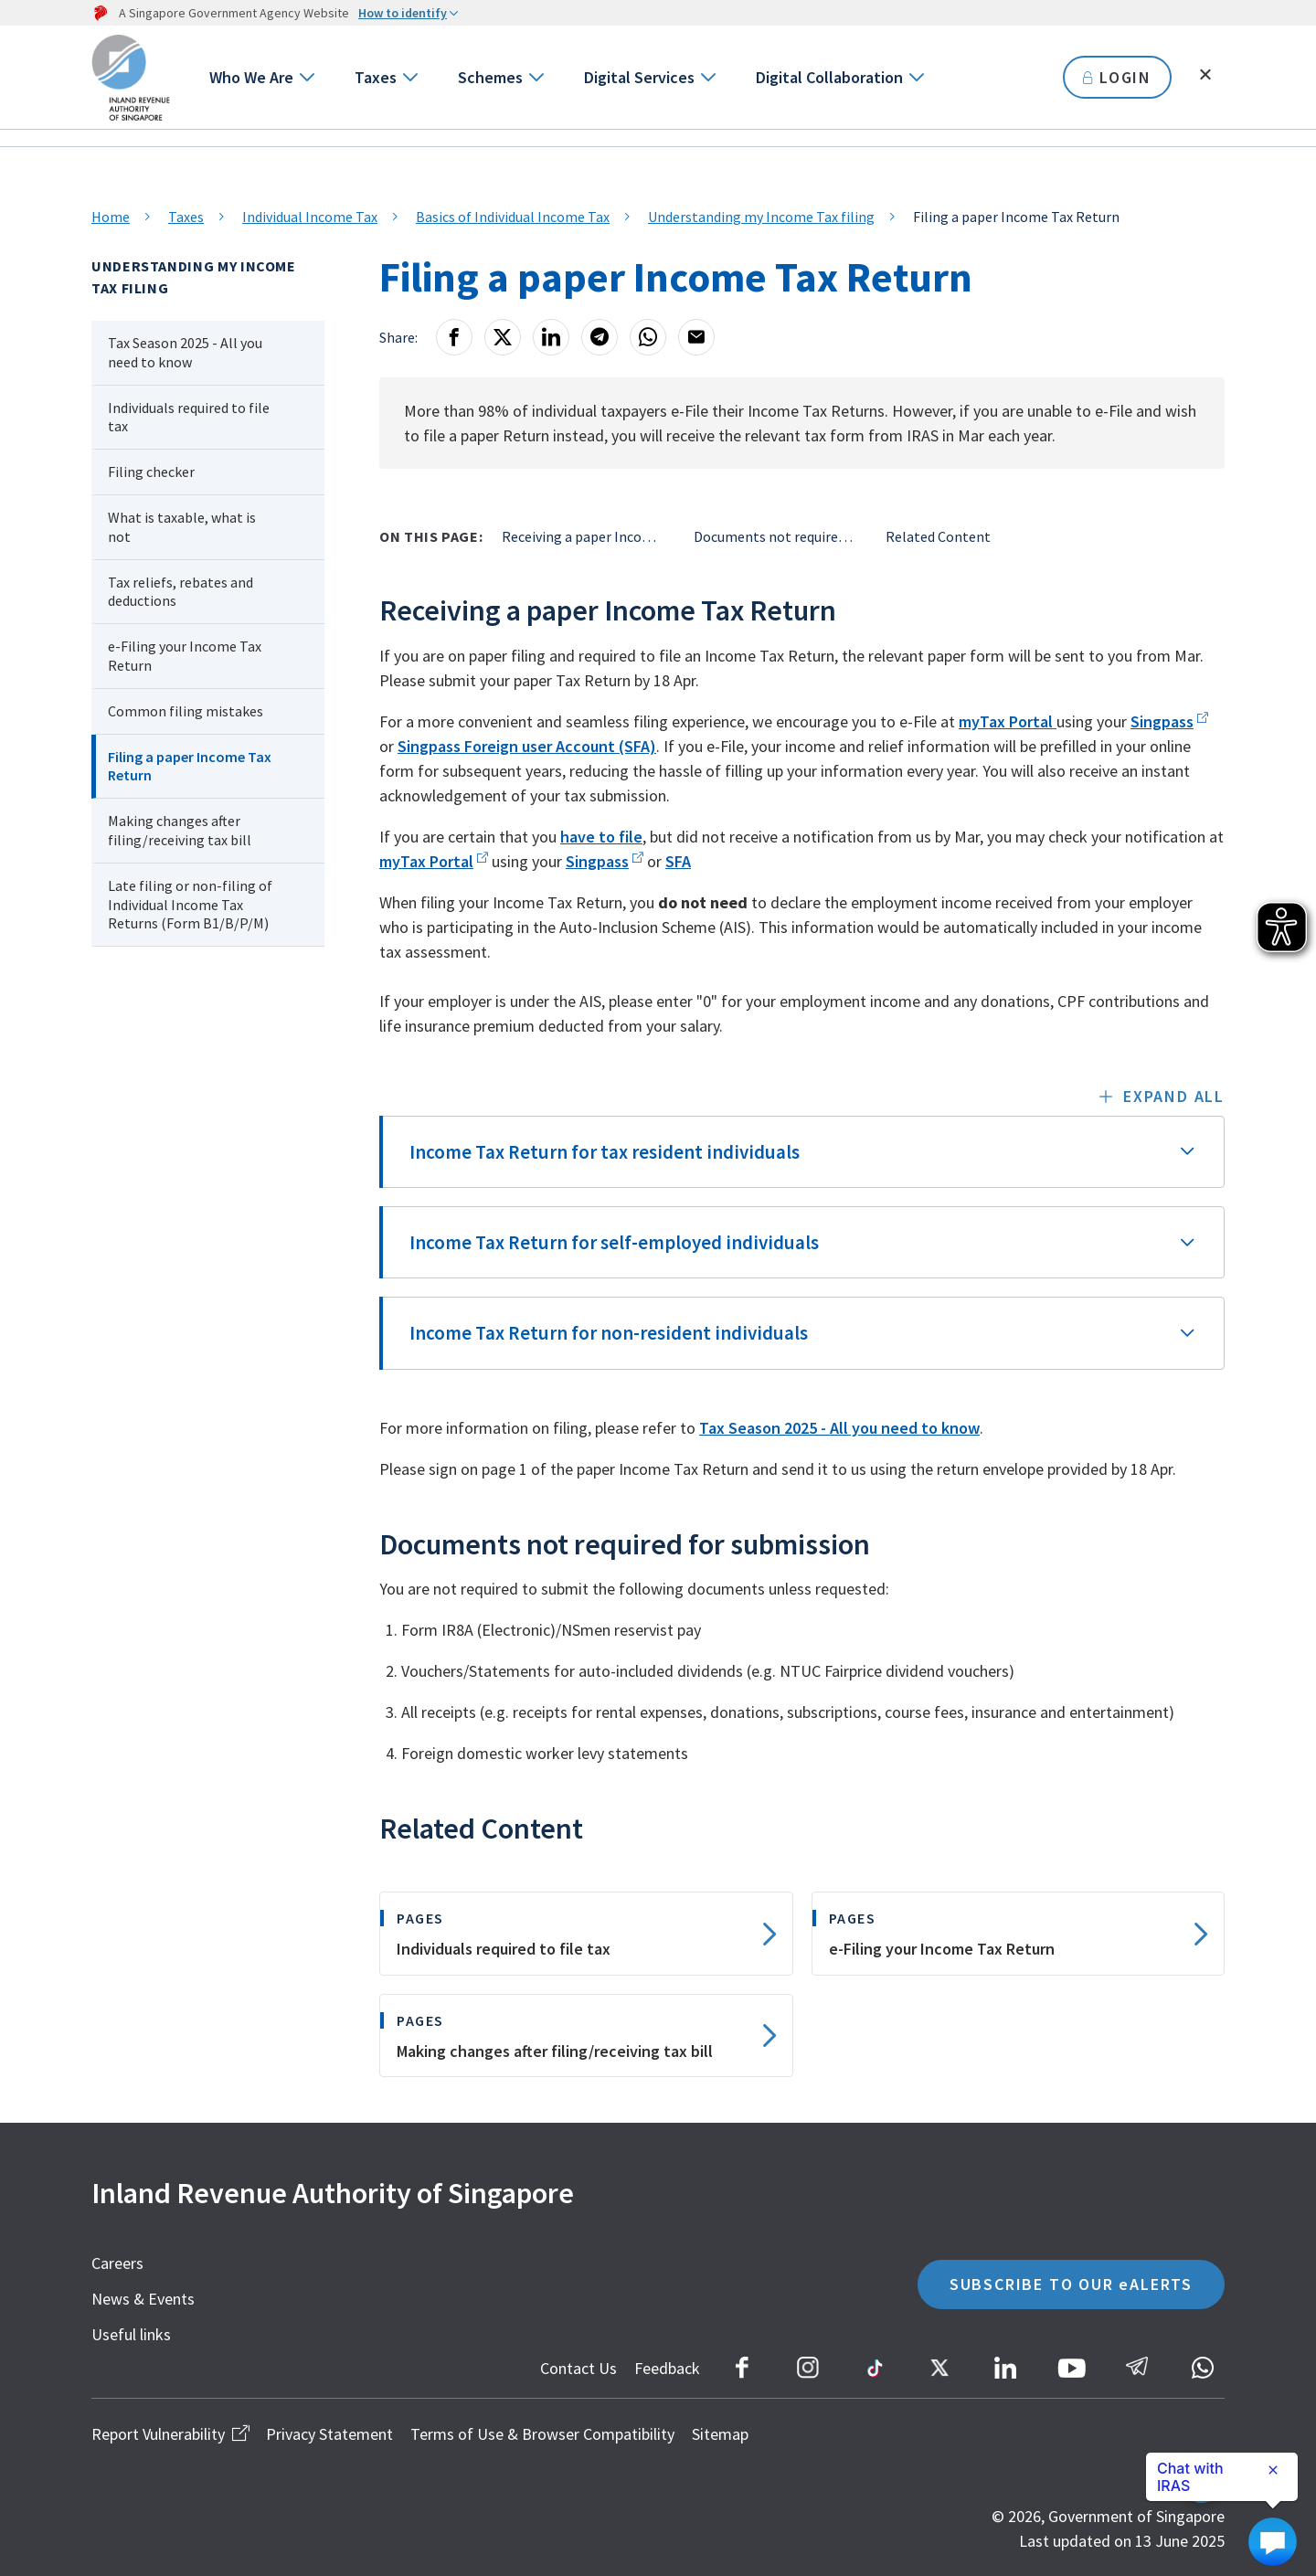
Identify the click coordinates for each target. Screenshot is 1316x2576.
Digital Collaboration (829, 77)
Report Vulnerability (170, 2433)
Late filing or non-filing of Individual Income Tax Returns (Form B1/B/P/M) (190, 904)
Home (110, 216)
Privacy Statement (329, 2433)
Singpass (1162, 721)
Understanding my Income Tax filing (761, 216)
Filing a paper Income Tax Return (189, 766)
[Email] (696, 337)
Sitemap (720, 2433)
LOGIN (1117, 77)
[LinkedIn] (551, 337)
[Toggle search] (1205, 75)
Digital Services (639, 77)
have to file (601, 836)
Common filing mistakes (185, 711)
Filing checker (151, 471)
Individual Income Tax (309, 216)
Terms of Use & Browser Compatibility (542, 2433)
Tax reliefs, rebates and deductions (180, 591)
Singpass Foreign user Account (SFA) (527, 746)
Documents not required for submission (776, 536)
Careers (117, 2263)
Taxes (376, 77)
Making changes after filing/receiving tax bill (179, 830)
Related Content (938, 536)
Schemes (490, 77)
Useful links (131, 2334)
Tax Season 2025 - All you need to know (185, 352)
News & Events (143, 2298)
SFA (678, 861)
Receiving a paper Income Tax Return (584, 536)
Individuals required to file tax (189, 417)
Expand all (1174, 1096)
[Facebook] (454, 337)
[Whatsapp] (648, 337)
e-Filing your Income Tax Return (184, 655)
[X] (502, 337)
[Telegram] (599, 337)
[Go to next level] (305, 77)
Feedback (667, 2368)
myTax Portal (1007, 721)
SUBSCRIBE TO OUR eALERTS (1071, 2284)
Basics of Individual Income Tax (513, 216)
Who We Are (251, 77)
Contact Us (578, 2368)
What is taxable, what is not (182, 527)
